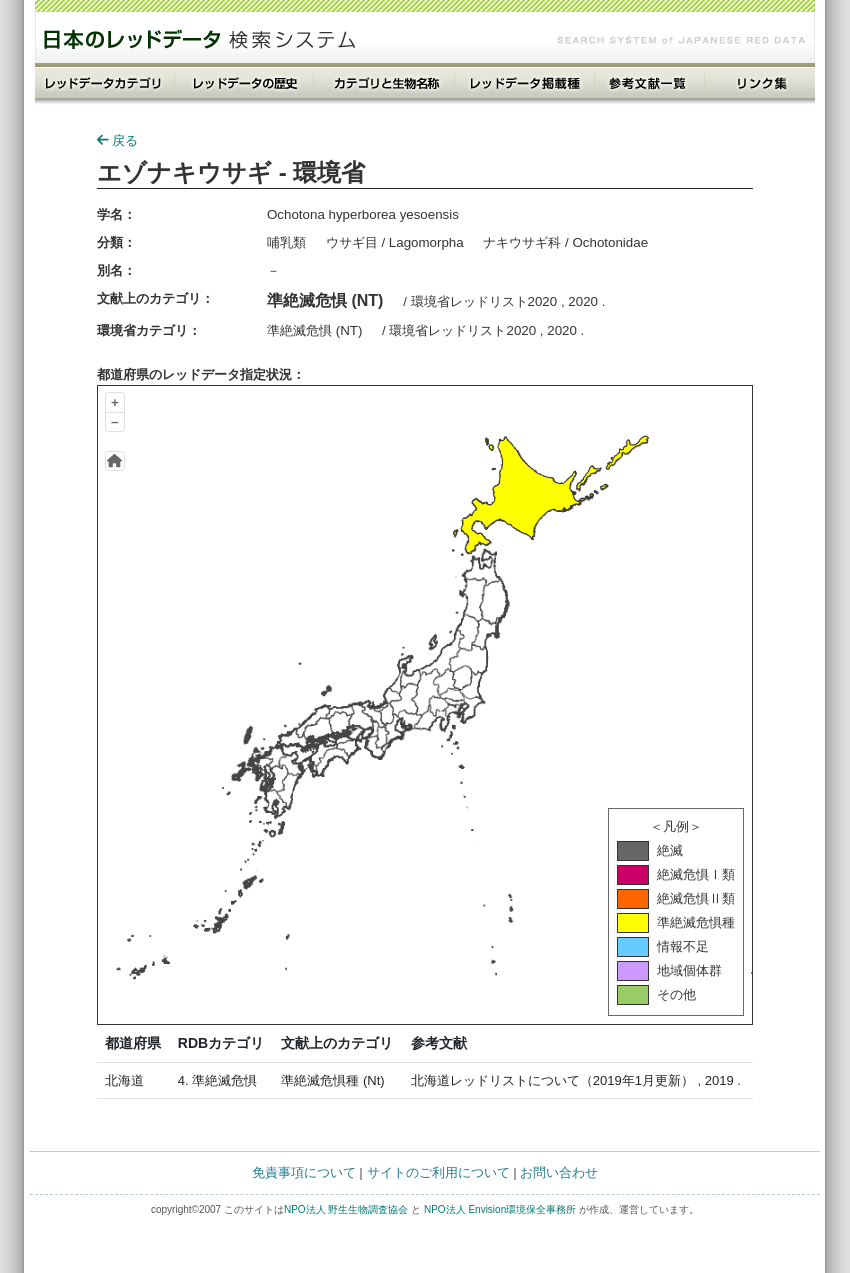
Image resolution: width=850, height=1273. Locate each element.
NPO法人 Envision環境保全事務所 (500, 1209)
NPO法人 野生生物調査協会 (346, 1209)
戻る (117, 140)
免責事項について (304, 1172)
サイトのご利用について (438, 1172)
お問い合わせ (559, 1172)
